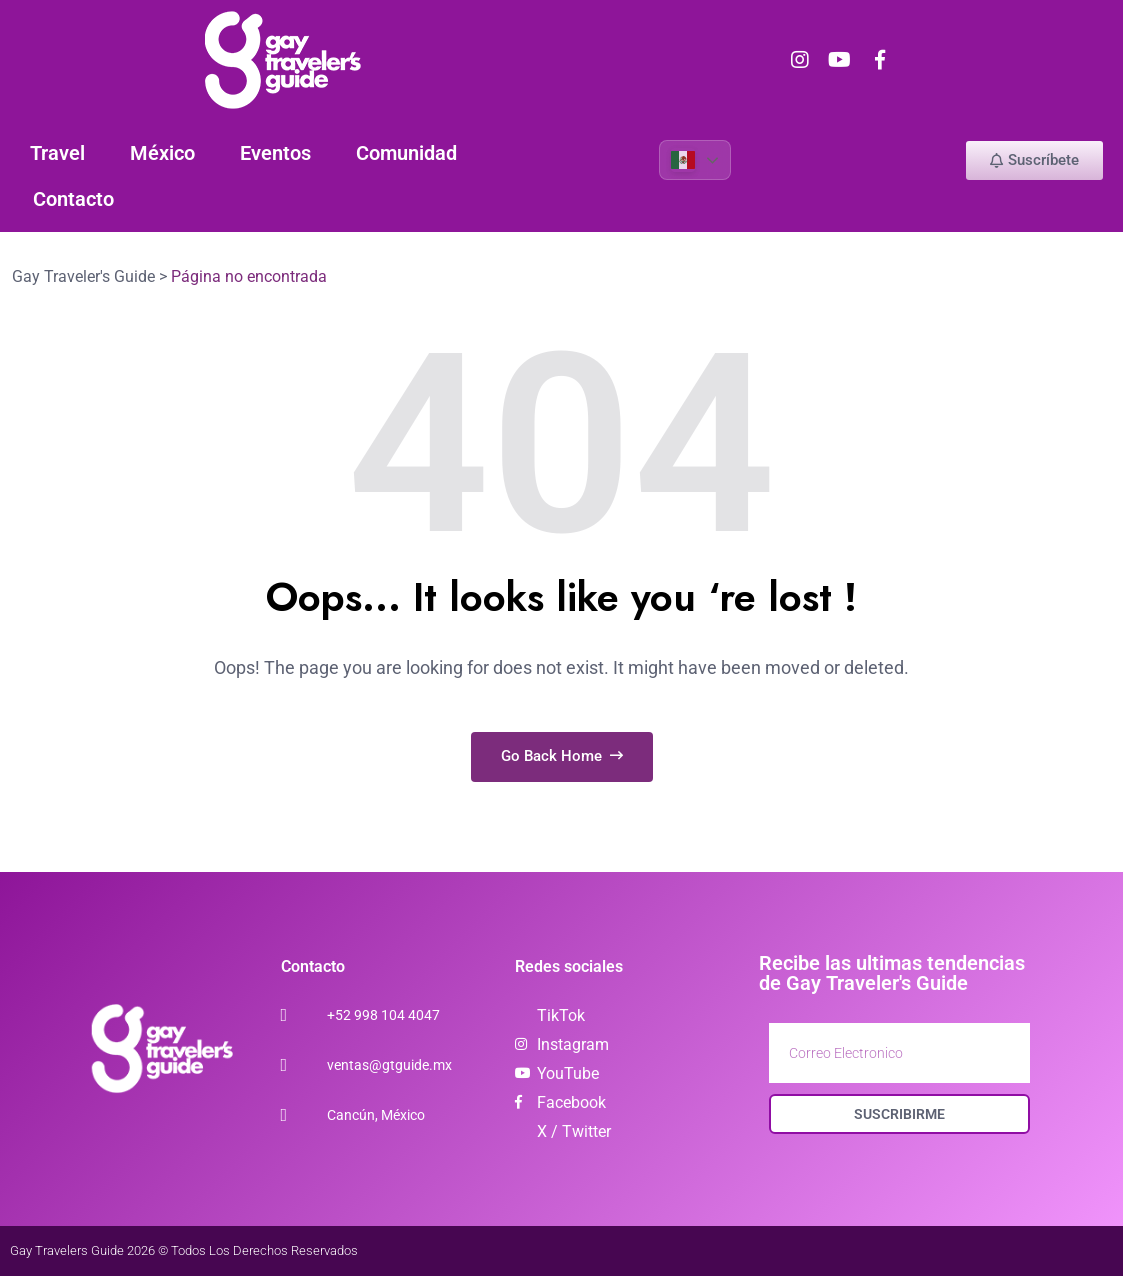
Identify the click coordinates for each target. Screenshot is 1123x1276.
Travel (57, 153)
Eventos (275, 153)
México (162, 153)
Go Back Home (562, 756)
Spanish (683, 160)
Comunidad (406, 153)
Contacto (73, 199)
